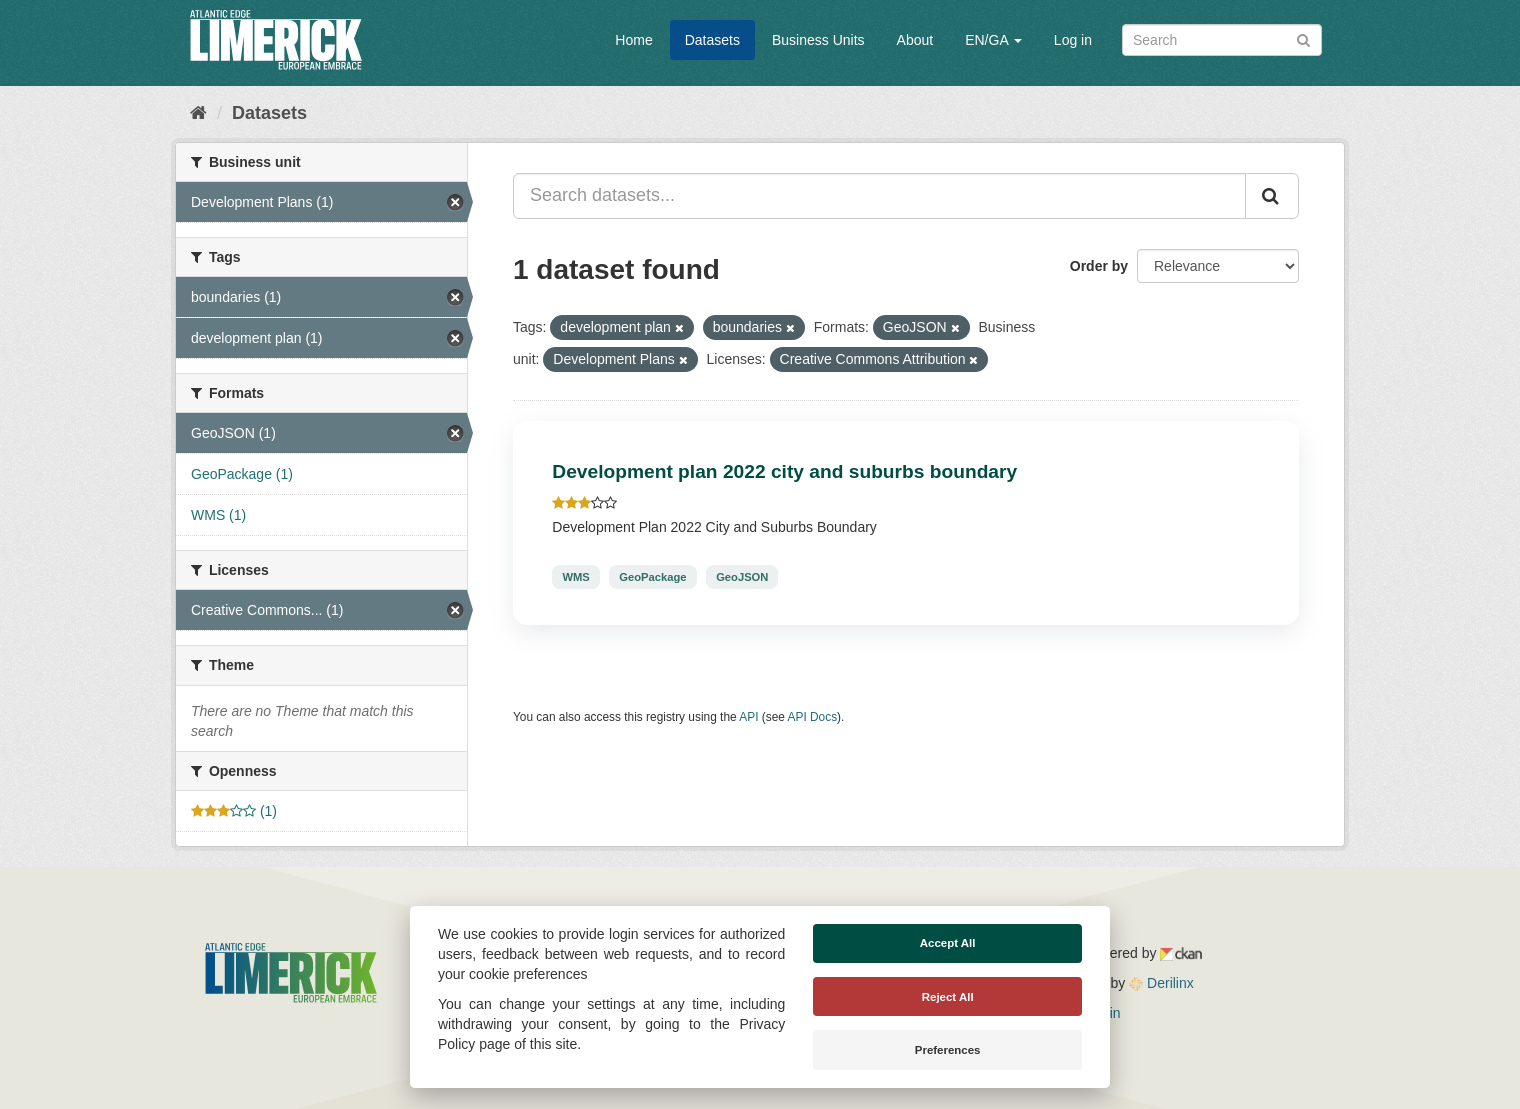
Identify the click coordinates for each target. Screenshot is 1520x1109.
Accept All (948, 943)
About (915, 40)
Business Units (818, 40)
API (748, 717)
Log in (1073, 40)
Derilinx (1161, 983)
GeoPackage (652, 577)
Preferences (948, 1050)
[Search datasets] (1222, 40)
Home (633, 40)
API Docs (813, 717)
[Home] (198, 113)
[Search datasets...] (879, 196)
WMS (575, 577)
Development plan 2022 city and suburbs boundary (784, 471)
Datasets (712, 40)
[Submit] (1303, 38)
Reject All (948, 997)
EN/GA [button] (993, 40)
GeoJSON (742, 577)
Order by (1099, 266)
